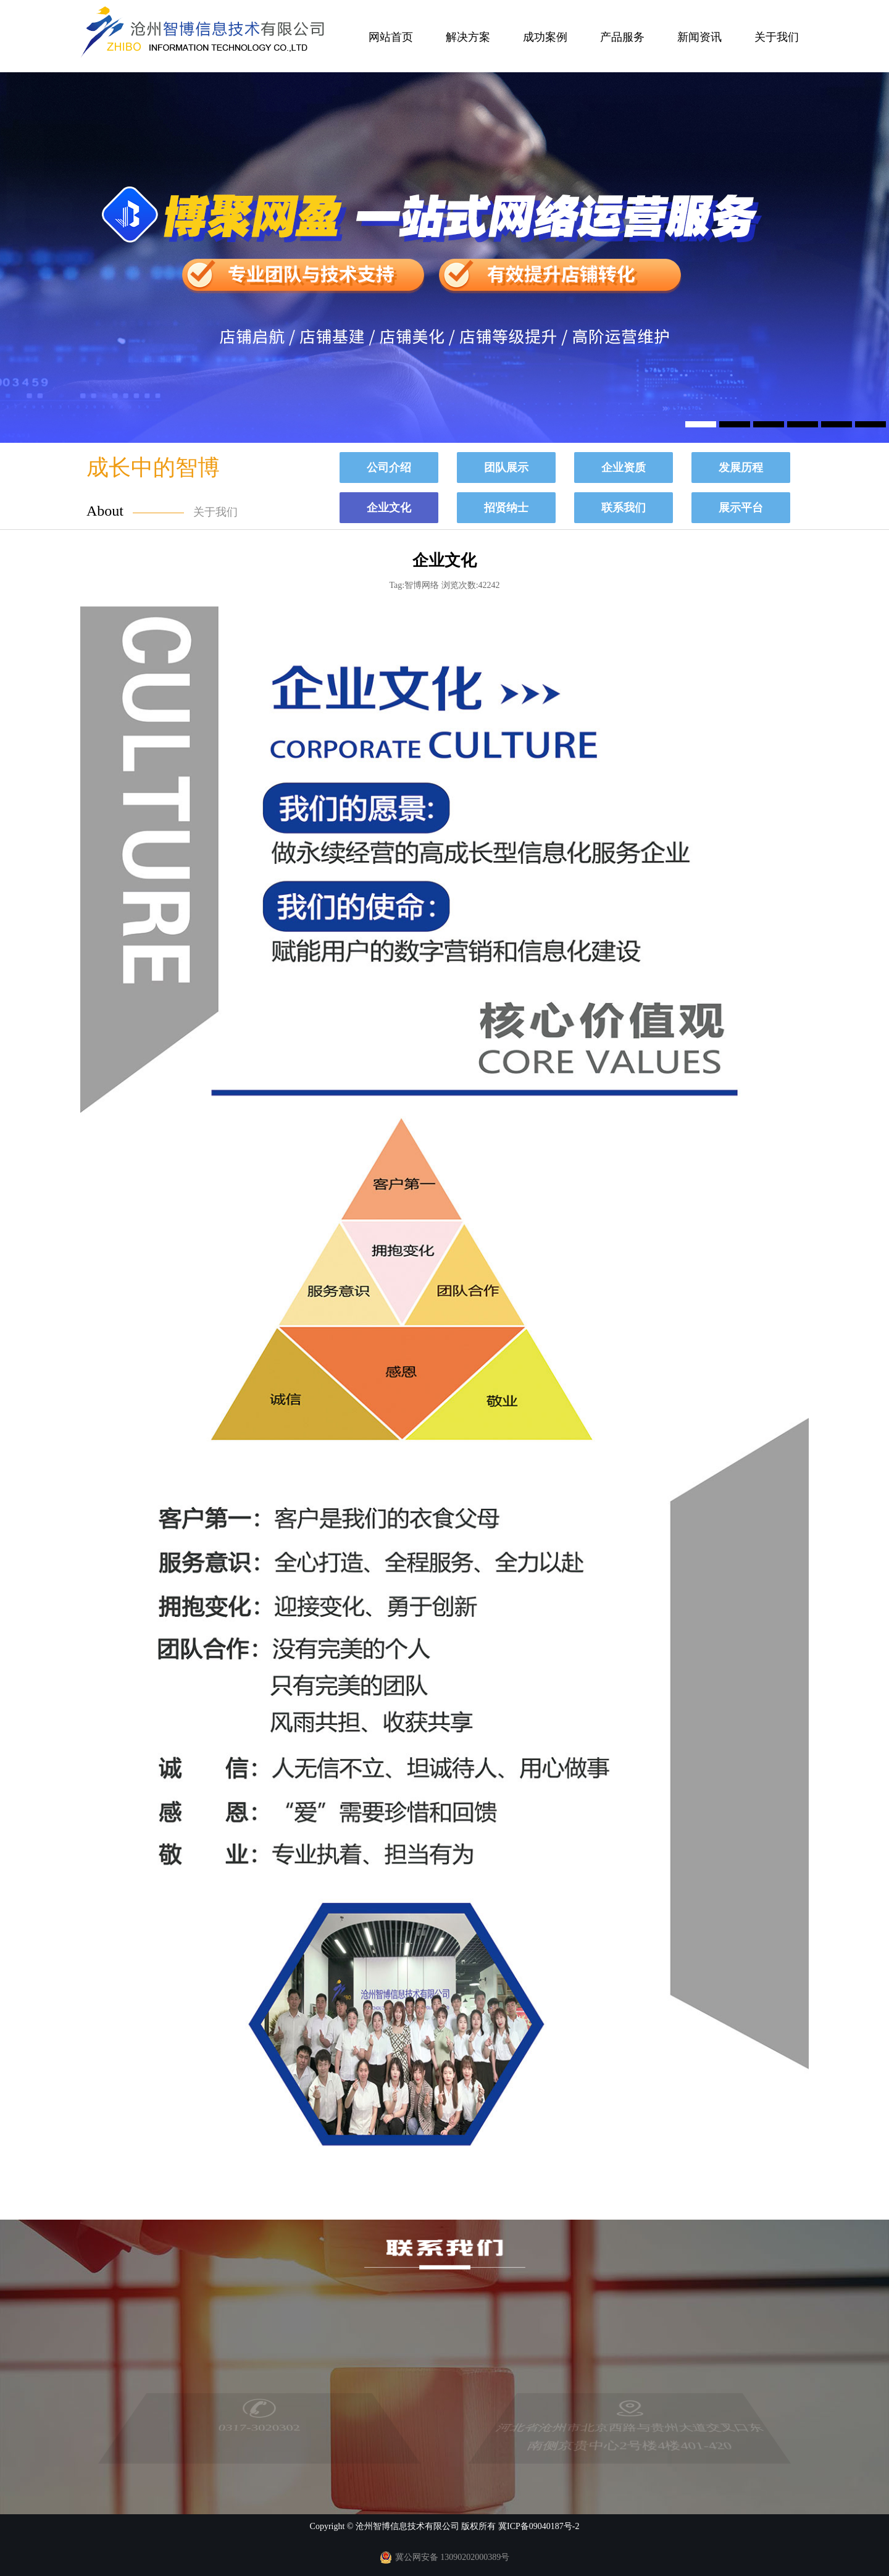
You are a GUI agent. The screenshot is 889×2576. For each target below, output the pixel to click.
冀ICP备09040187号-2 (538, 2526)
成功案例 (545, 37)
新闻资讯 (699, 37)
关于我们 (776, 37)
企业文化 (389, 507)
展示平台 (741, 507)
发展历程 (741, 467)
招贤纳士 (506, 507)
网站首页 (391, 37)
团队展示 (506, 467)
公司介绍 (389, 467)
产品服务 (622, 37)
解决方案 (468, 37)
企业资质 (623, 467)
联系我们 (623, 507)
